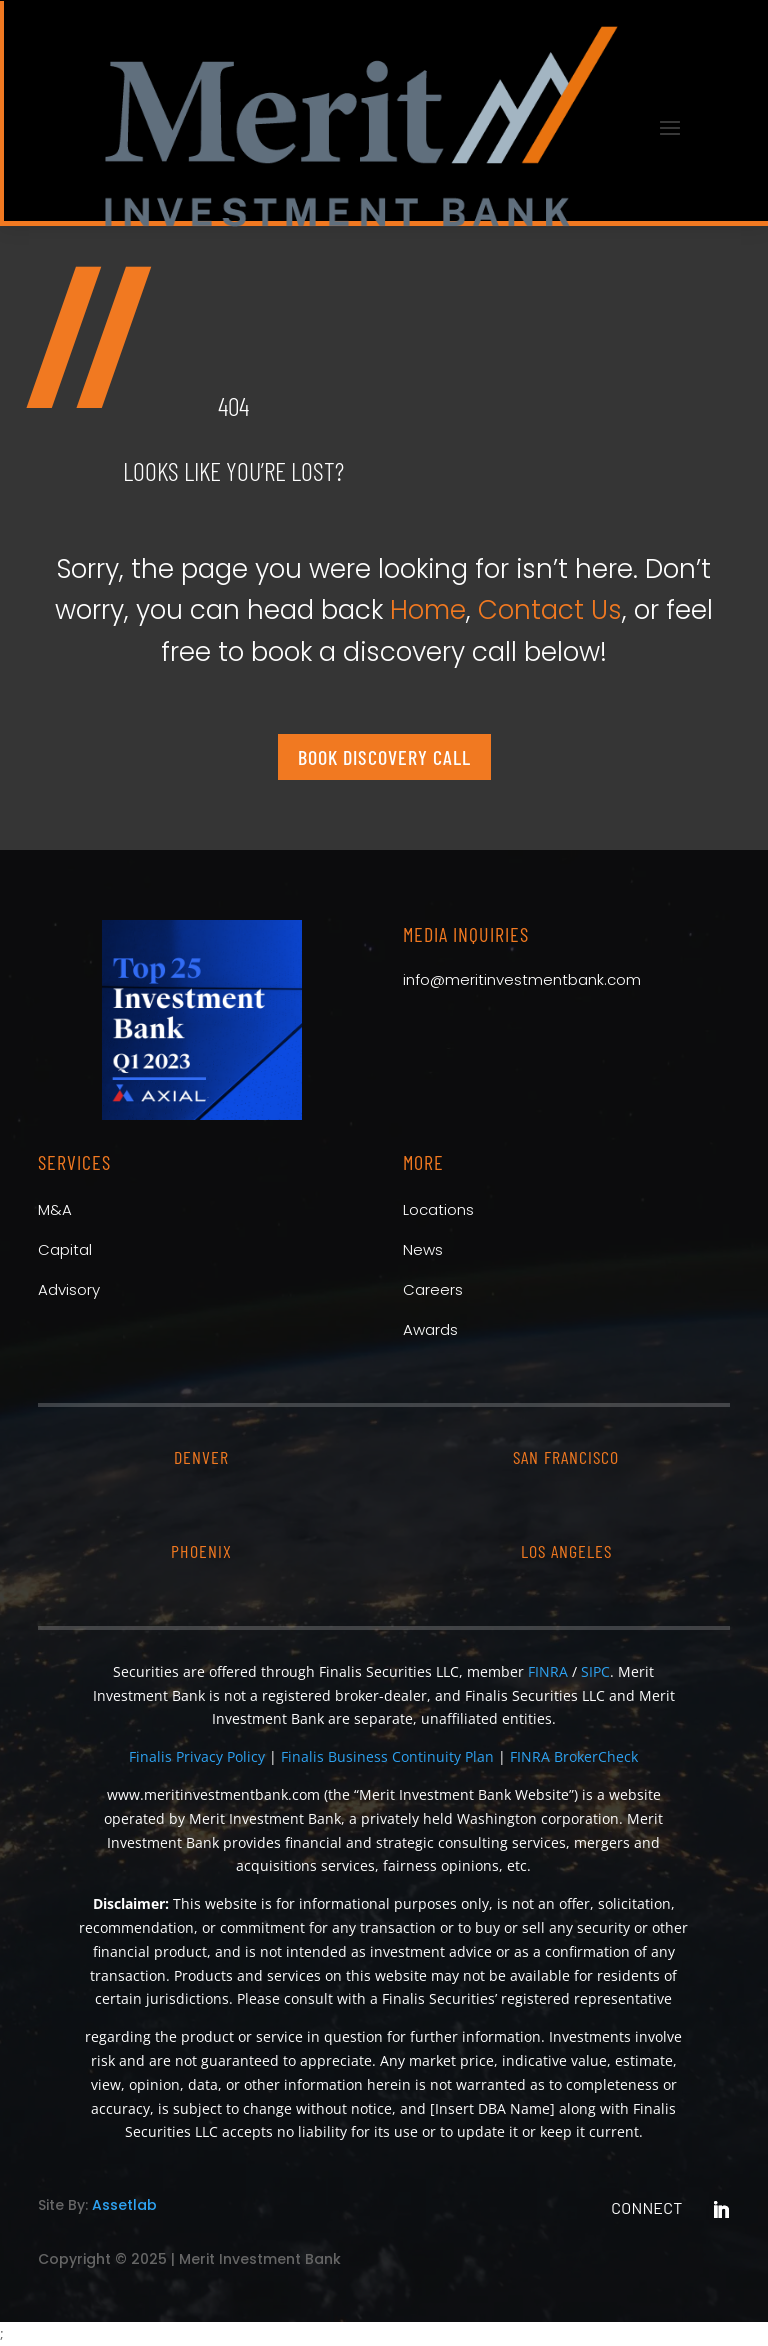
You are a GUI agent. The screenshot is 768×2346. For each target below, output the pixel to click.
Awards (430, 1329)
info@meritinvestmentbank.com (522, 979)
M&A (55, 1209)
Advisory (69, 1289)
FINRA (548, 1671)
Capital (65, 1249)
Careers (433, 1289)
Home (428, 610)
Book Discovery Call (384, 757)
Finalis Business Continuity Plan (387, 1756)
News (423, 1249)
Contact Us (550, 610)
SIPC (595, 1671)
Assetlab (124, 2205)
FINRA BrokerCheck (574, 1756)
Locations (438, 1209)
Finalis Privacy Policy (197, 1756)
